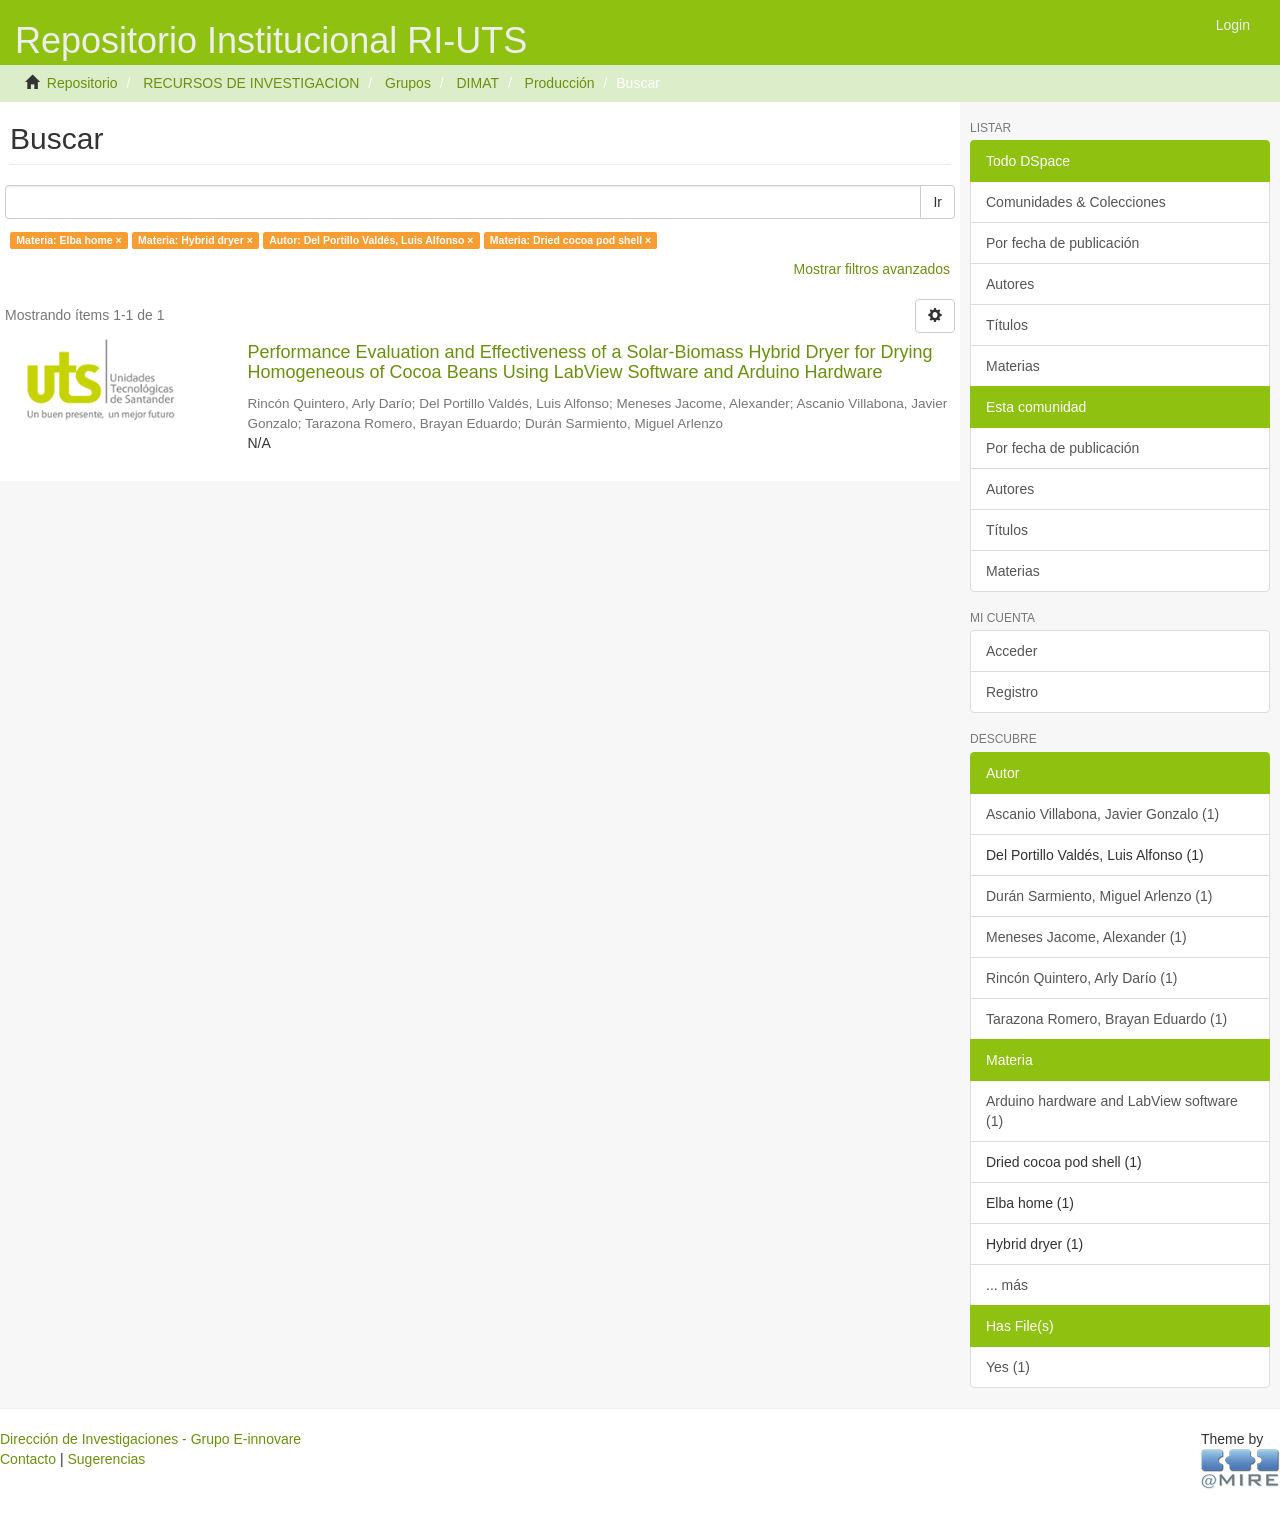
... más (1007, 1285)
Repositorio (82, 83)
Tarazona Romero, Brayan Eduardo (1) (1106, 1019)
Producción (560, 83)
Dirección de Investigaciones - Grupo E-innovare (150, 1439)
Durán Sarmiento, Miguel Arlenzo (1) (1099, 896)
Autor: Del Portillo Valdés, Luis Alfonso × (371, 240)
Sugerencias (106, 1459)
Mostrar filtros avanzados (872, 269)
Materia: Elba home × (68, 240)
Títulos (1007, 325)
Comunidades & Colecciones (1076, 202)
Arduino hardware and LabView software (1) (1112, 1111)
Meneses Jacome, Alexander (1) (1086, 937)
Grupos (408, 83)
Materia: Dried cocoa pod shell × (570, 240)
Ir (937, 202)
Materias (1013, 366)
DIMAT (477, 83)
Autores (1010, 284)
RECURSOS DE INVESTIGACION (251, 83)
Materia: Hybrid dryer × (195, 240)
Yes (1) (1008, 1367)
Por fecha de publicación (1062, 243)
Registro (1012, 692)
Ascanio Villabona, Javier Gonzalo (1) (1102, 814)
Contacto (28, 1459)
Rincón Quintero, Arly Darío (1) (1081, 978)
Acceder (1011, 651)
